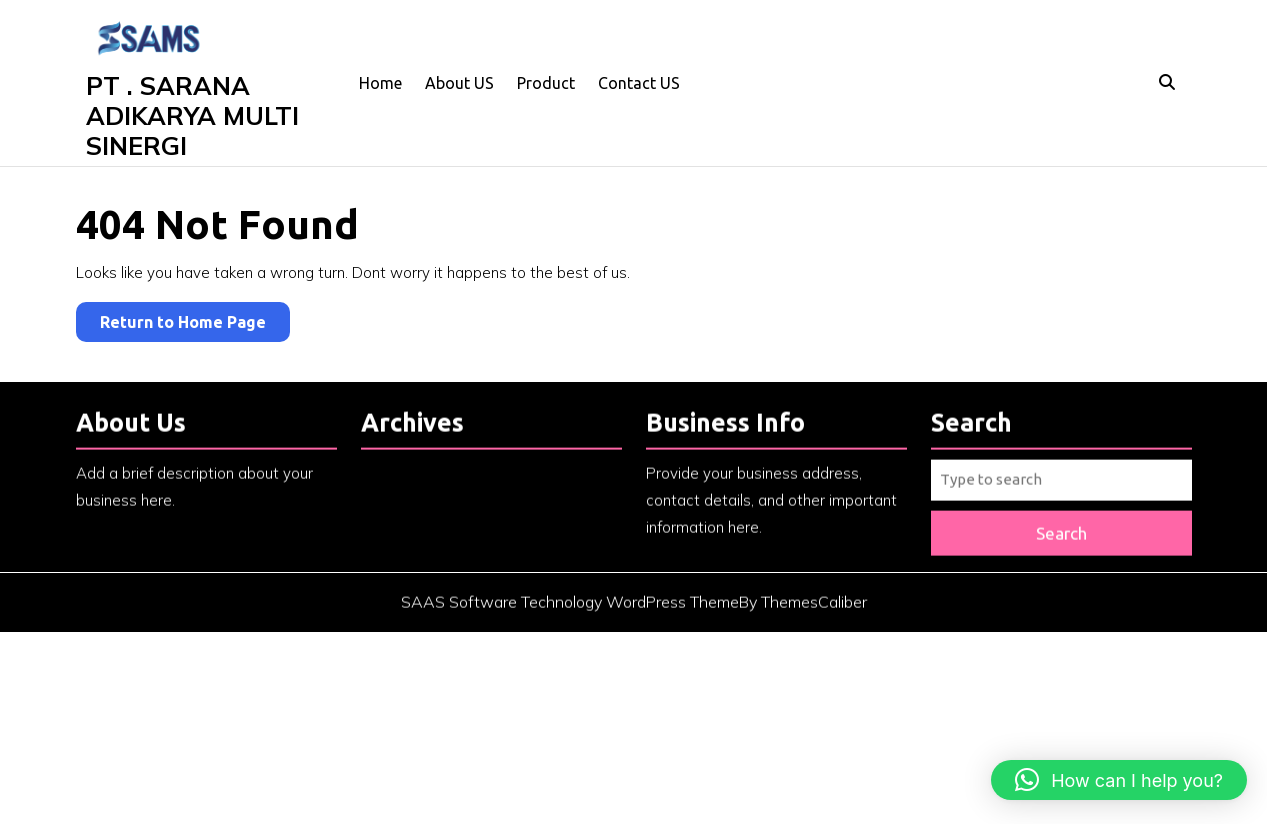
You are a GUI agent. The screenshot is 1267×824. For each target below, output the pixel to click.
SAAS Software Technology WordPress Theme (570, 612)
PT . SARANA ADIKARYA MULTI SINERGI (192, 115)
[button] (1119, 780)
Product (546, 83)
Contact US (639, 83)
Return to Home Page (195, 325)
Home (380, 83)
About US (459, 83)
